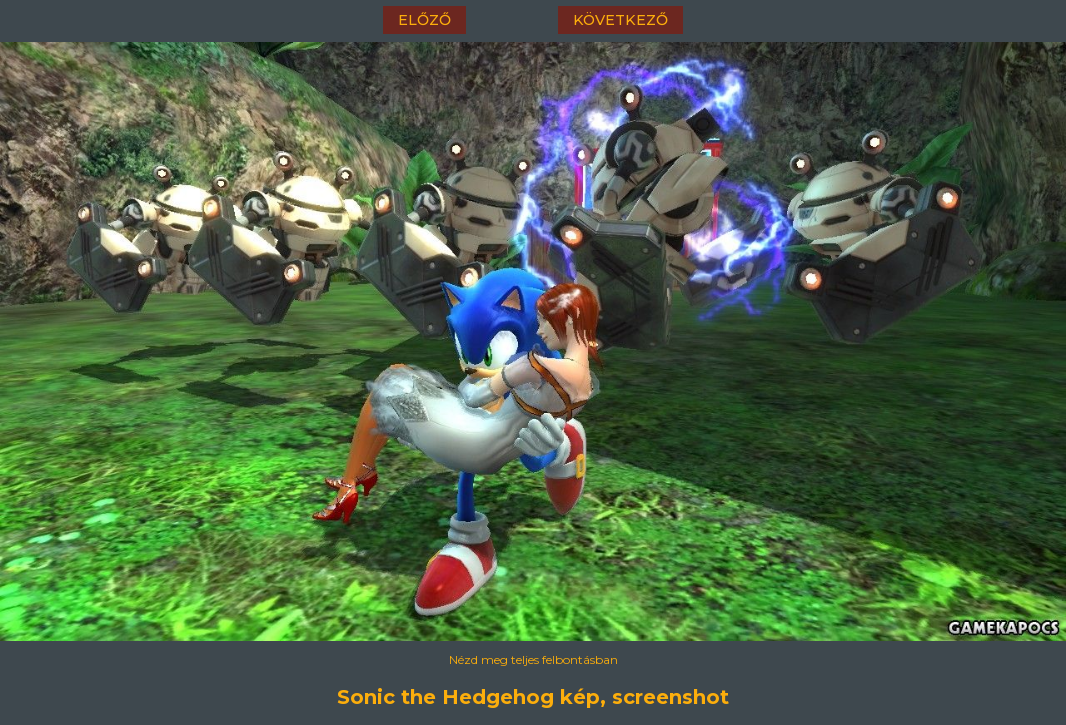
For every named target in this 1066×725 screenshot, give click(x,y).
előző (424, 20)
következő (620, 20)
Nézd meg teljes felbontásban (533, 659)
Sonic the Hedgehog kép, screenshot (533, 697)
